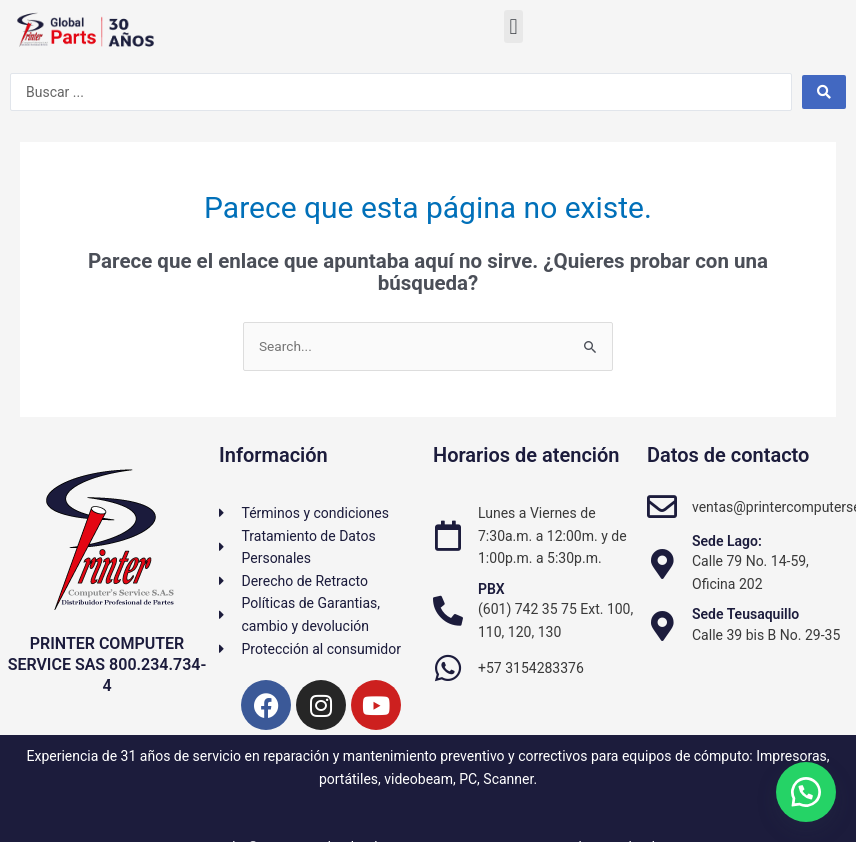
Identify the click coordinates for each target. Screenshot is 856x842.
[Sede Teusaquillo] (662, 626)
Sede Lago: (727, 541)
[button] (513, 26)
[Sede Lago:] (662, 564)
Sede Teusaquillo (745, 614)
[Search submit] (824, 92)
